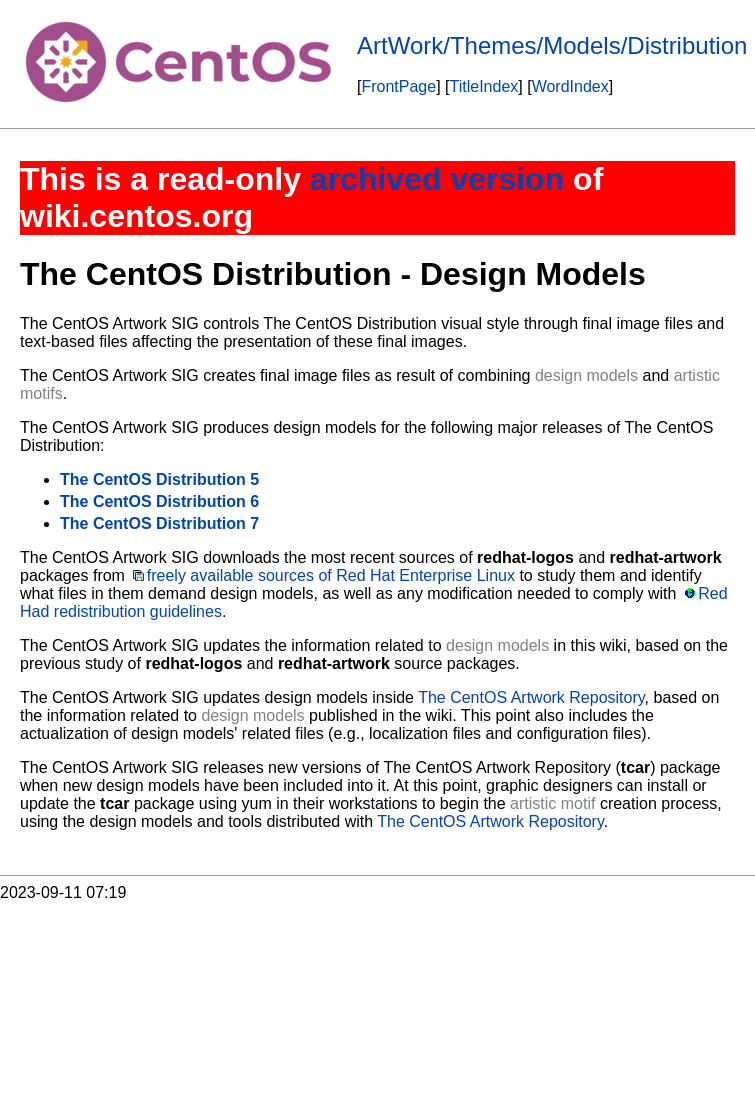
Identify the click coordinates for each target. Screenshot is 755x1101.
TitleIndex (484, 86)
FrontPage (398, 86)
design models (586, 375)
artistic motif (552, 803)
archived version (437, 179)
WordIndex (570, 86)
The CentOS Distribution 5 (159, 479)
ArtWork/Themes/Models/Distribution (552, 45)
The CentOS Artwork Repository (531, 697)
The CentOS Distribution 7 (159, 523)
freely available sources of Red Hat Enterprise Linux (331, 575)
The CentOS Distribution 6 (159, 501)
